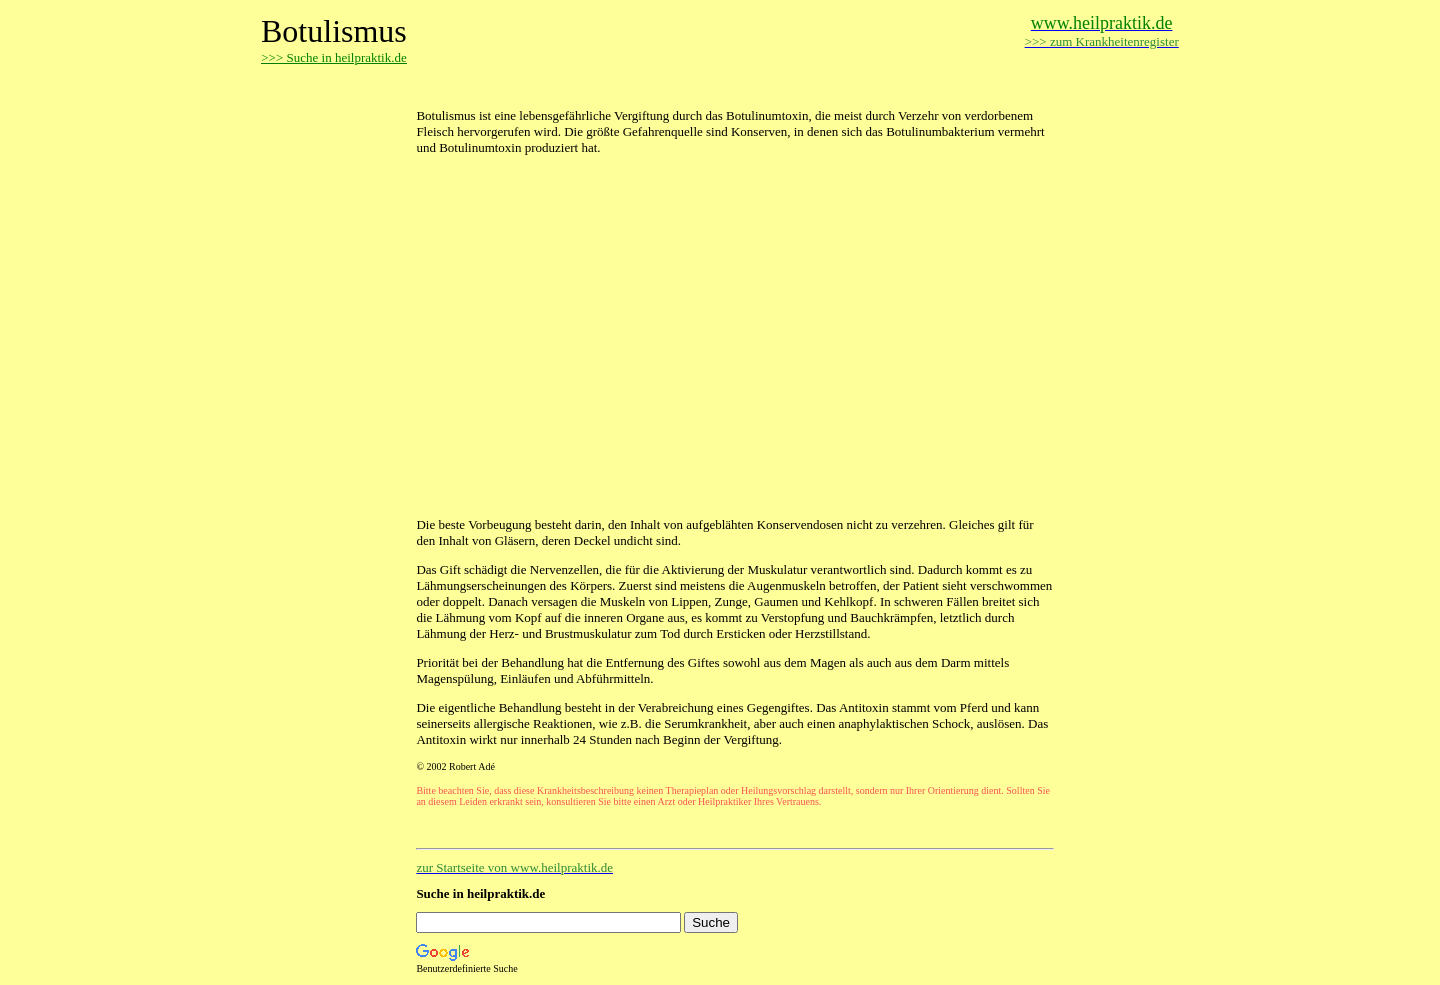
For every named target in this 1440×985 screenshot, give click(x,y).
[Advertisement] (650, 87)
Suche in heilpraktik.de (480, 893)
